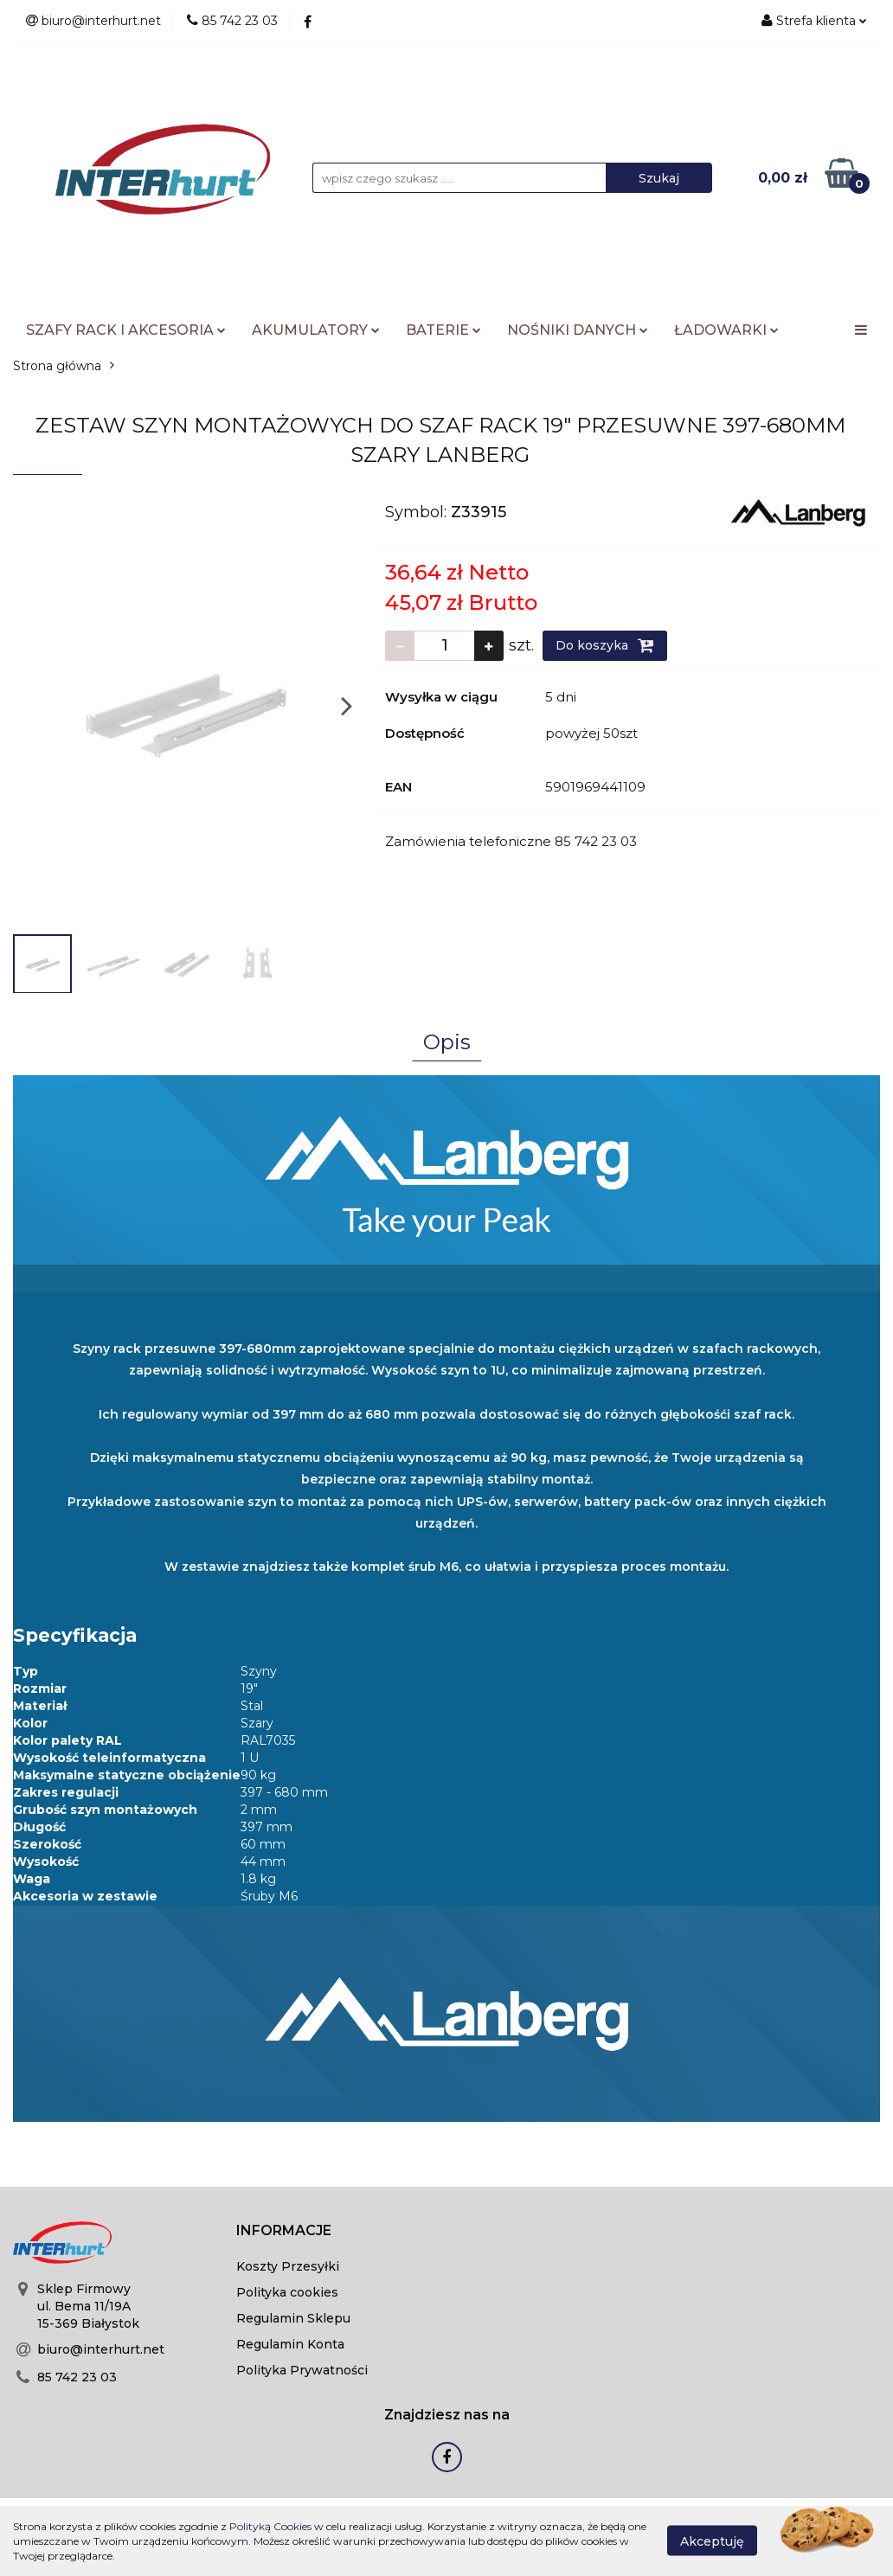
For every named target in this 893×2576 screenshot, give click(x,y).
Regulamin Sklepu (293, 2318)
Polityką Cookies (270, 2526)
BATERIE (443, 330)
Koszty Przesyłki (287, 2266)
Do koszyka (605, 645)
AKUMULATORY (316, 330)
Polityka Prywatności (302, 2370)
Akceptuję (712, 2541)
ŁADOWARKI (726, 330)
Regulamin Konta (290, 2344)
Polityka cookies (287, 2292)
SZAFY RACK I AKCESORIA (126, 330)
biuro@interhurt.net (100, 2349)
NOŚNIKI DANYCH (577, 330)
